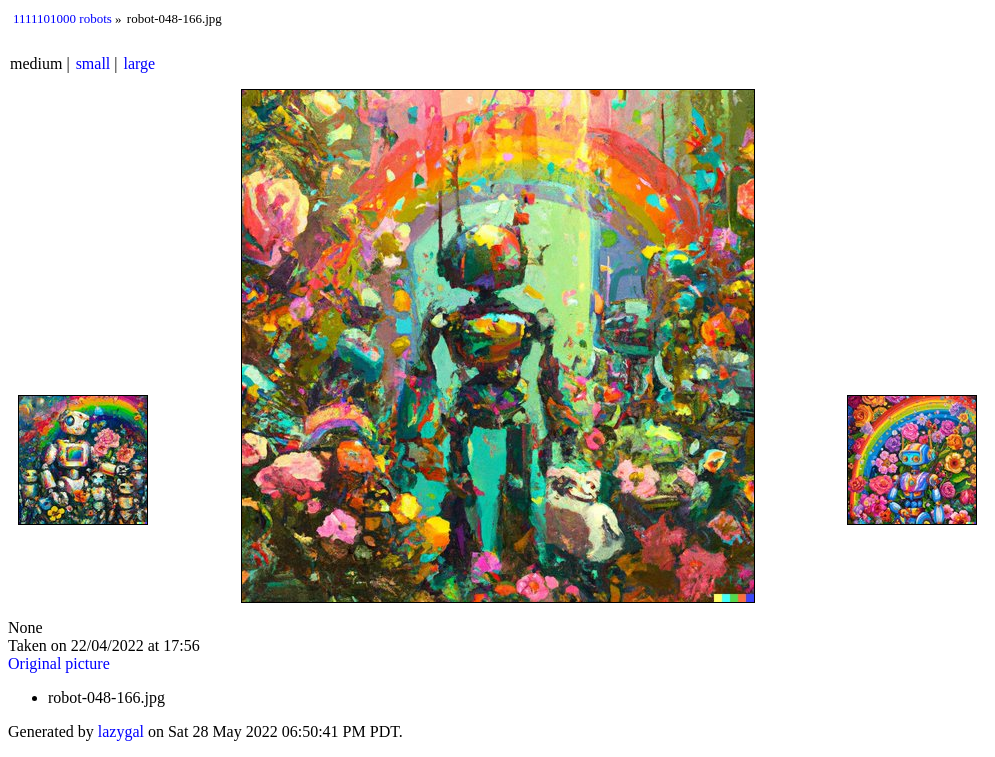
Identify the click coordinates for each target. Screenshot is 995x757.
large (140, 63)
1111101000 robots (62, 18)
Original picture (59, 663)
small (93, 63)
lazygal (121, 731)
